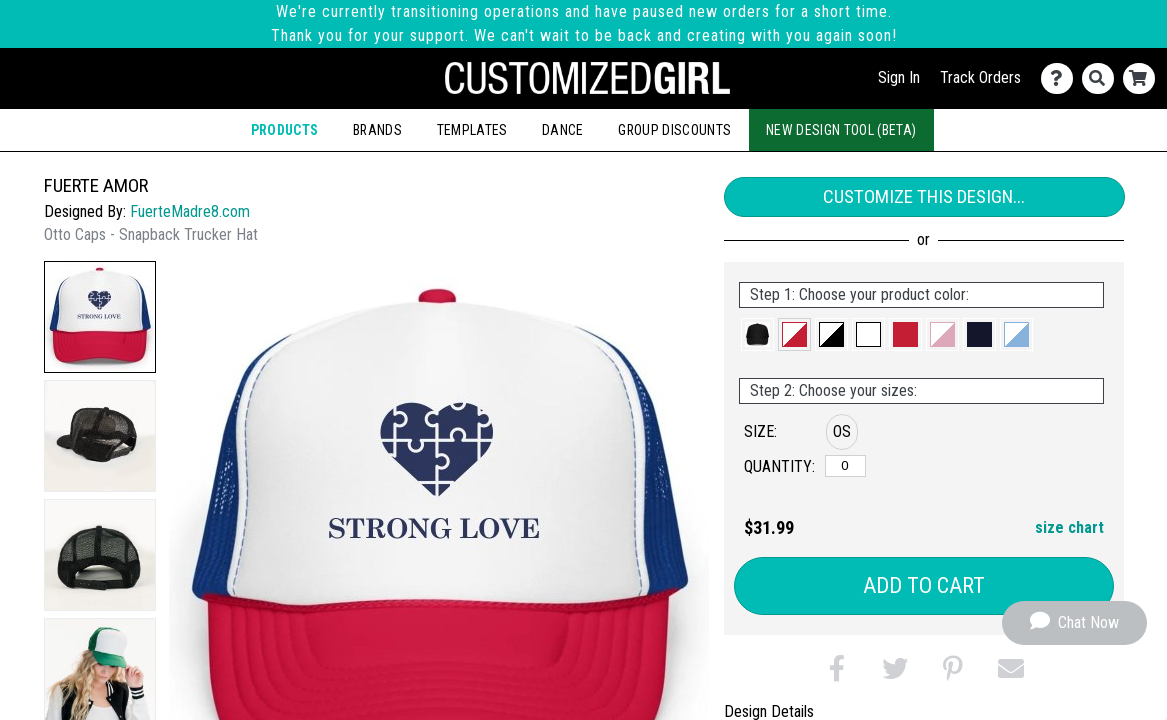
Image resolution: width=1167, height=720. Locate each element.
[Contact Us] (1061, 78)
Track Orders (980, 77)
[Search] (1102, 78)
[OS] (845, 466)
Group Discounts (674, 130)
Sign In (899, 77)
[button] (100, 317)
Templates (472, 130)
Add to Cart (924, 585)
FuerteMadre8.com (190, 211)
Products (285, 130)
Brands (377, 130)
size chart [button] (1069, 527)
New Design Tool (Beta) (841, 130)
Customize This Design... (924, 196)
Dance (563, 130)
